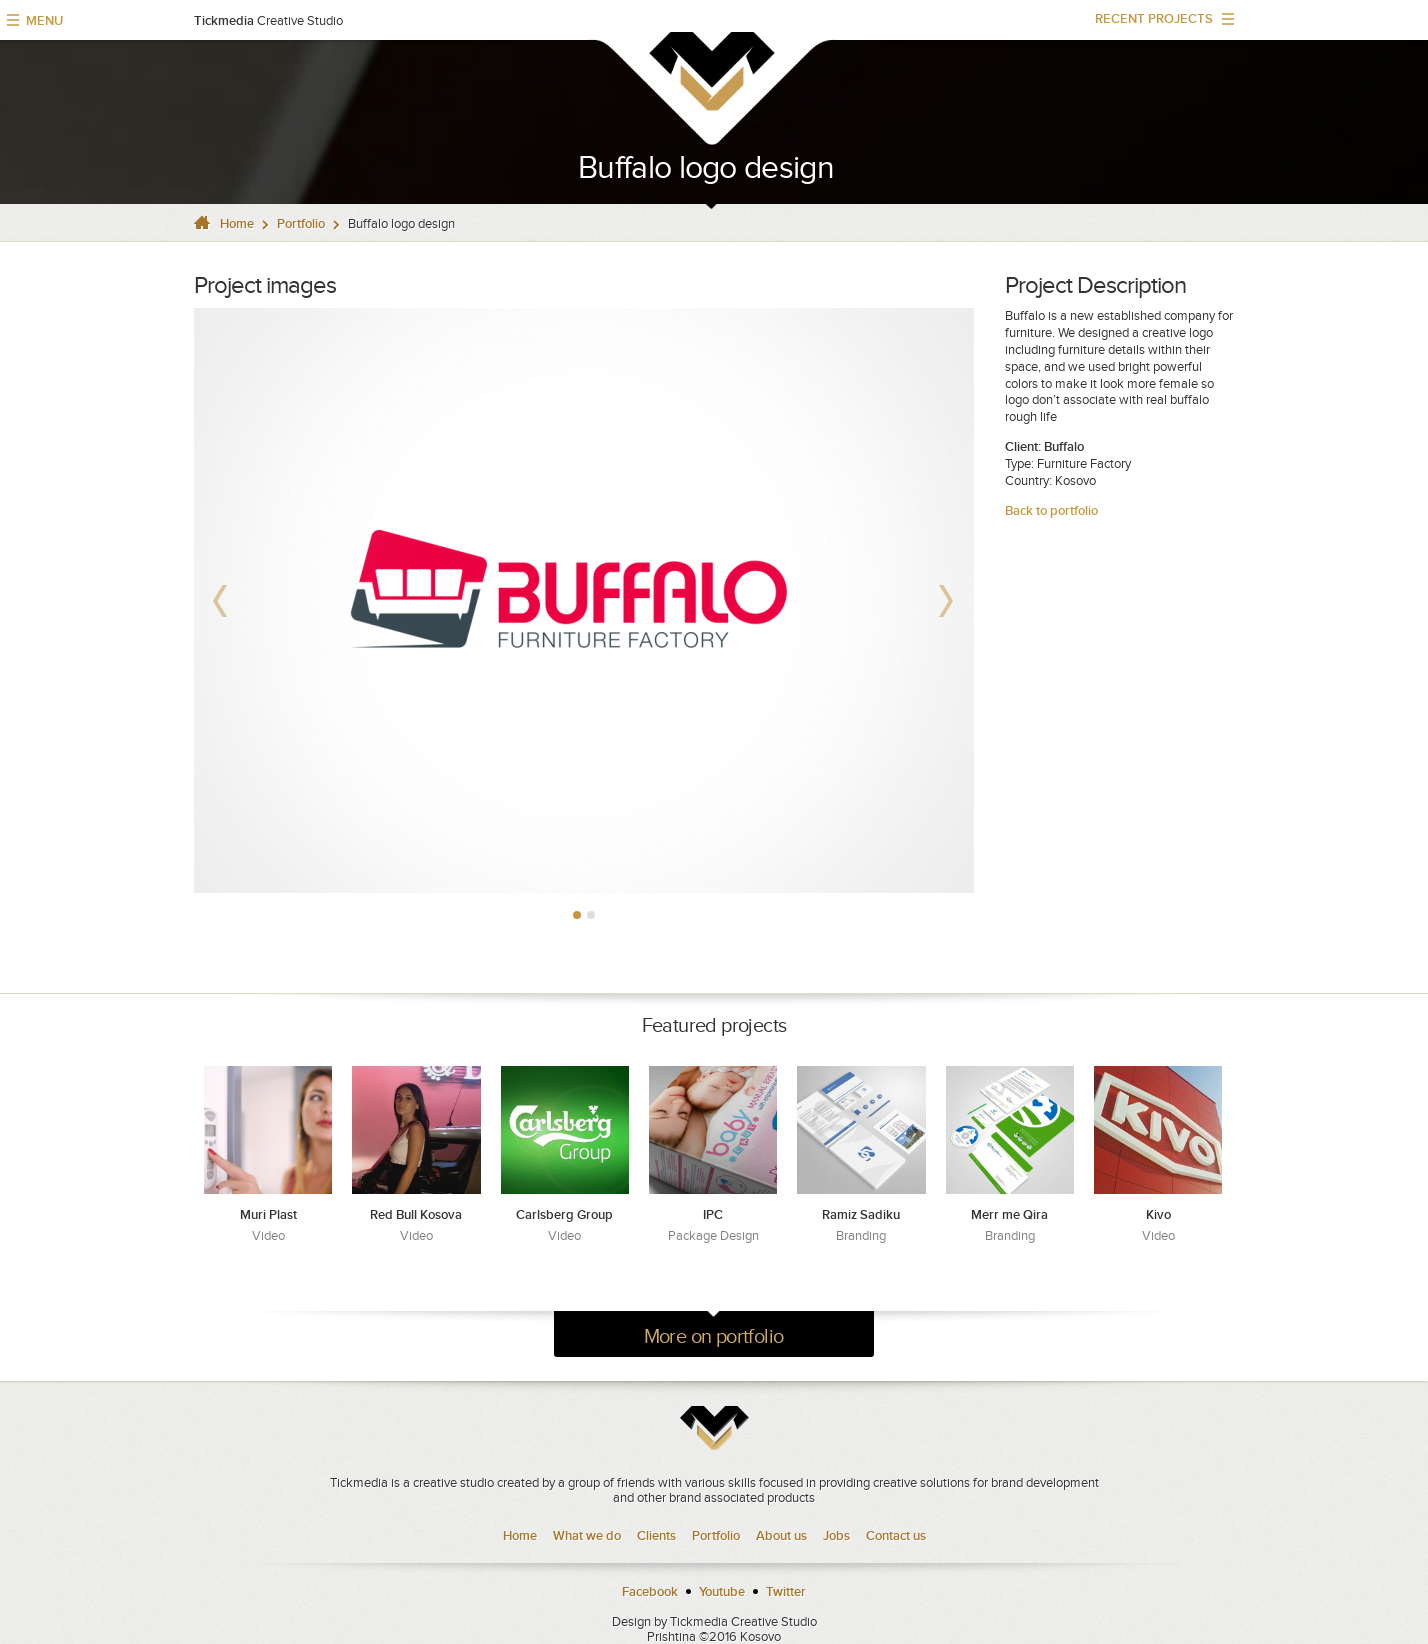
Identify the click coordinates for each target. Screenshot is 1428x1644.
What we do (587, 1535)
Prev (220, 600)
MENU (44, 20)
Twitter (786, 1591)
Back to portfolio (1051, 510)
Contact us (896, 1535)
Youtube (722, 1591)
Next (948, 600)
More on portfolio (714, 1336)
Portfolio (301, 223)
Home (237, 223)
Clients (656, 1535)
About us (781, 1535)
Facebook (650, 1591)
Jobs (836, 1535)
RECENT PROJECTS (1157, 23)
